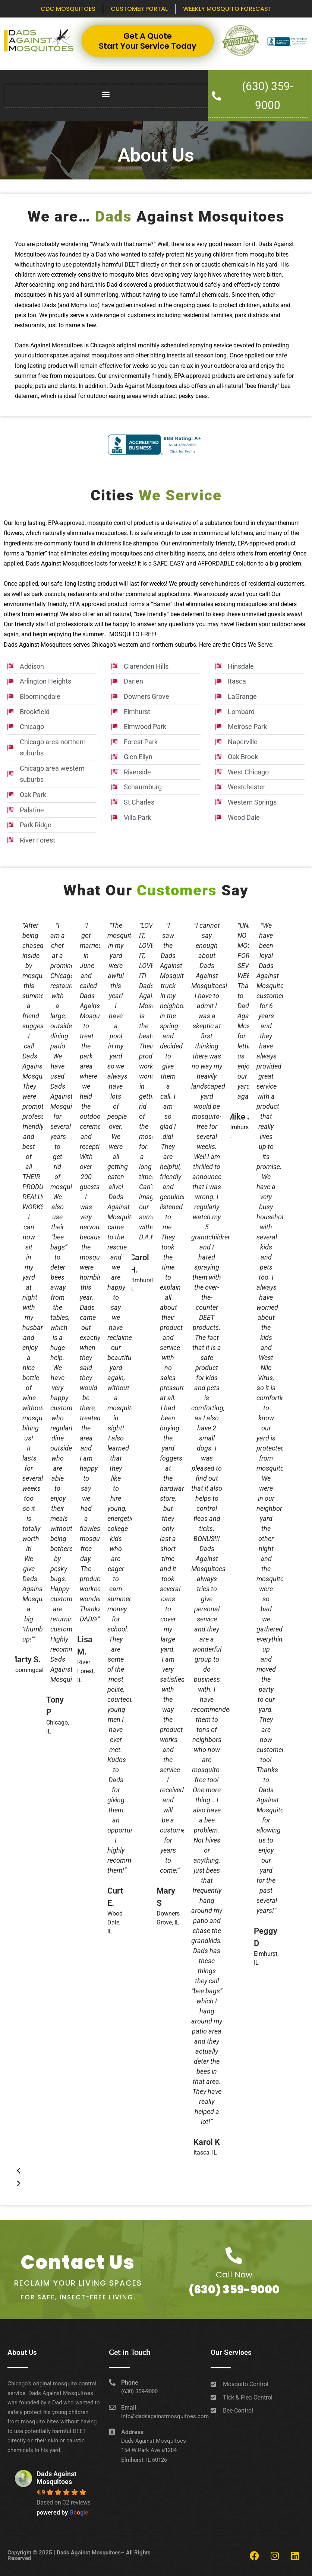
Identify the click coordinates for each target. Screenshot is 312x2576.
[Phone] (112, 2382)
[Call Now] (234, 2255)
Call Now (234, 2274)
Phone (129, 2382)
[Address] (112, 2432)
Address (132, 2432)
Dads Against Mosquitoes (56, 2478)
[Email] (112, 2407)
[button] (106, 94)
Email (128, 2407)
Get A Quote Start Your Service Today (147, 41)
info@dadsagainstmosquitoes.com (165, 2416)
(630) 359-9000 (234, 2290)
